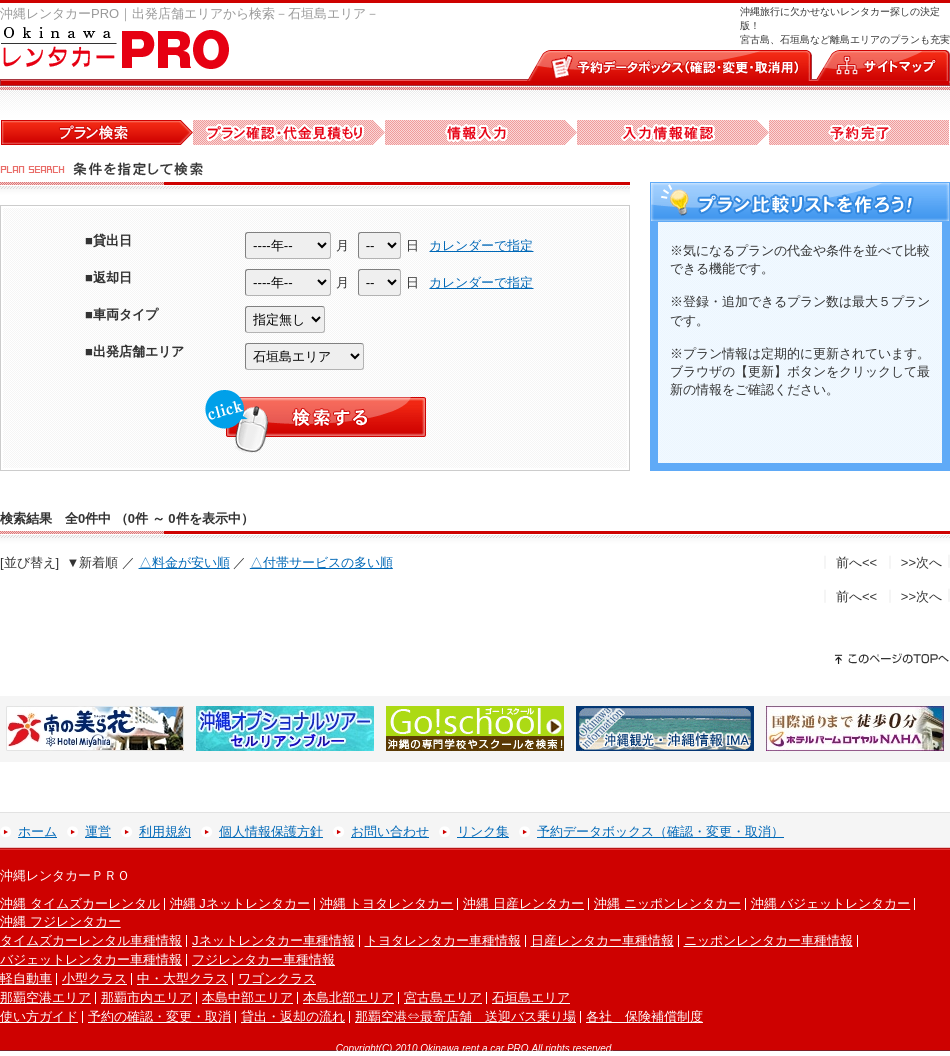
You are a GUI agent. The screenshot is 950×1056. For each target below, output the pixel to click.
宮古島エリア (443, 997)
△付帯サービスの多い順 (321, 562)
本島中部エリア (247, 997)
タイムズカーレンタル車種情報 (91, 940)
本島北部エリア (348, 997)
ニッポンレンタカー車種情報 (768, 940)
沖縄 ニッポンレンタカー (667, 903)
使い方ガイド (39, 1016)
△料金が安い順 (184, 562)
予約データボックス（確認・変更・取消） (660, 831)
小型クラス (94, 978)
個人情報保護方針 (271, 831)
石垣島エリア (531, 997)
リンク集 (483, 831)
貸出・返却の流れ (293, 1016)
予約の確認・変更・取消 (159, 1016)
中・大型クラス (182, 978)
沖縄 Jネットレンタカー (240, 903)
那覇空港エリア (45, 997)
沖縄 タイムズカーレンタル (80, 903)
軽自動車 (26, 978)
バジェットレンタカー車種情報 (91, 959)
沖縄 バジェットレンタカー (831, 903)
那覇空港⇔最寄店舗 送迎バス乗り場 (465, 1016)
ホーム (37, 831)
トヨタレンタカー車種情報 (443, 940)
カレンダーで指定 (481, 245)
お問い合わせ (390, 831)
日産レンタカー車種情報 (602, 940)
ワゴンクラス (277, 978)
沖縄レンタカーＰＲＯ (65, 875)
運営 (98, 831)
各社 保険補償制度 (644, 1016)
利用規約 (165, 831)
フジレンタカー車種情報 (263, 959)
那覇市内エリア (146, 997)
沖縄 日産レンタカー (523, 903)
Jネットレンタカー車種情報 (273, 940)
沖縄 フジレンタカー (60, 921)
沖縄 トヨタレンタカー (387, 903)
